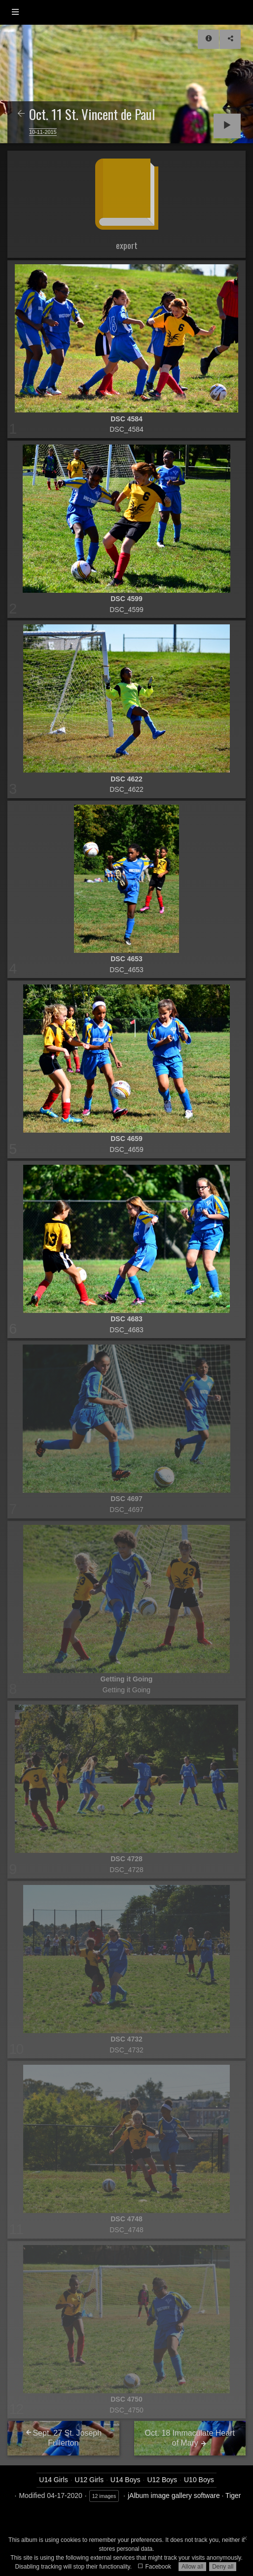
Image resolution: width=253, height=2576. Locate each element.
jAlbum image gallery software (174, 2495)
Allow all (192, 2566)
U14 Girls (53, 2480)
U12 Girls (89, 2480)
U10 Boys (199, 2480)
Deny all (222, 2566)
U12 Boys (162, 2480)
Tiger (233, 2495)
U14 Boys (125, 2480)
